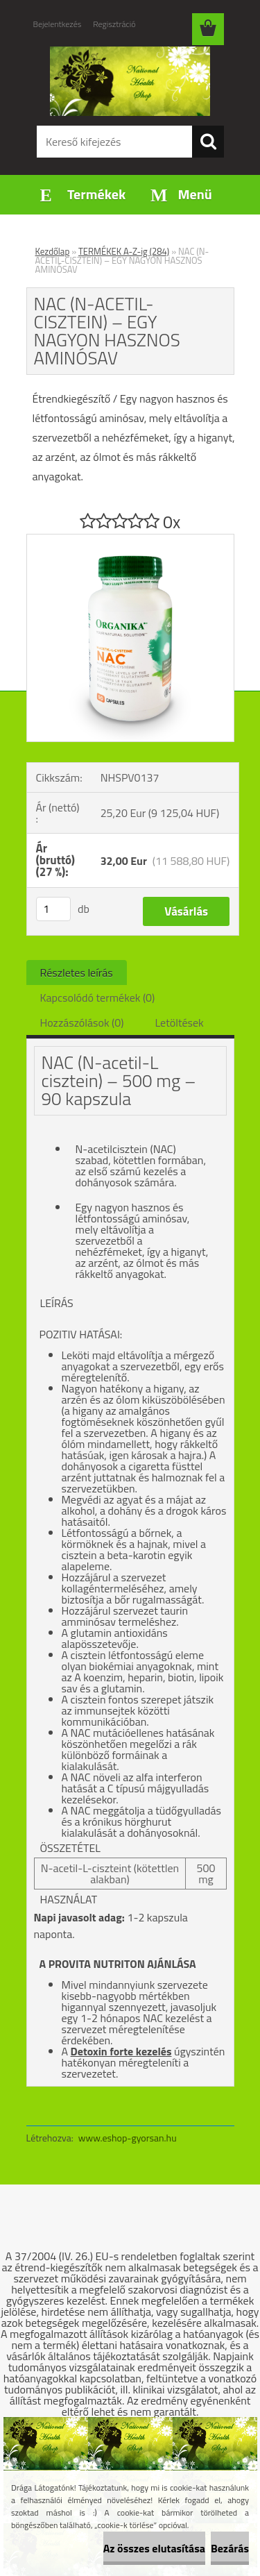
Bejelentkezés (57, 24)
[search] (208, 142)
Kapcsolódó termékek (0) (97, 997)
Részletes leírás (76, 972)
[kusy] (53, 909)
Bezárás (230, 2548)
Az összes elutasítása (154, 2548)
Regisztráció (114, 24)
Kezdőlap (52, 251)
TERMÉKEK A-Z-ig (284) (123, 251)
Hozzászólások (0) (82, 1022)
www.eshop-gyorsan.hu (127, 2137)
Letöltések (179, 1022)
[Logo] (130, 81)
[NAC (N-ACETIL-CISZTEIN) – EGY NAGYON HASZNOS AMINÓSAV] (130, 540)
